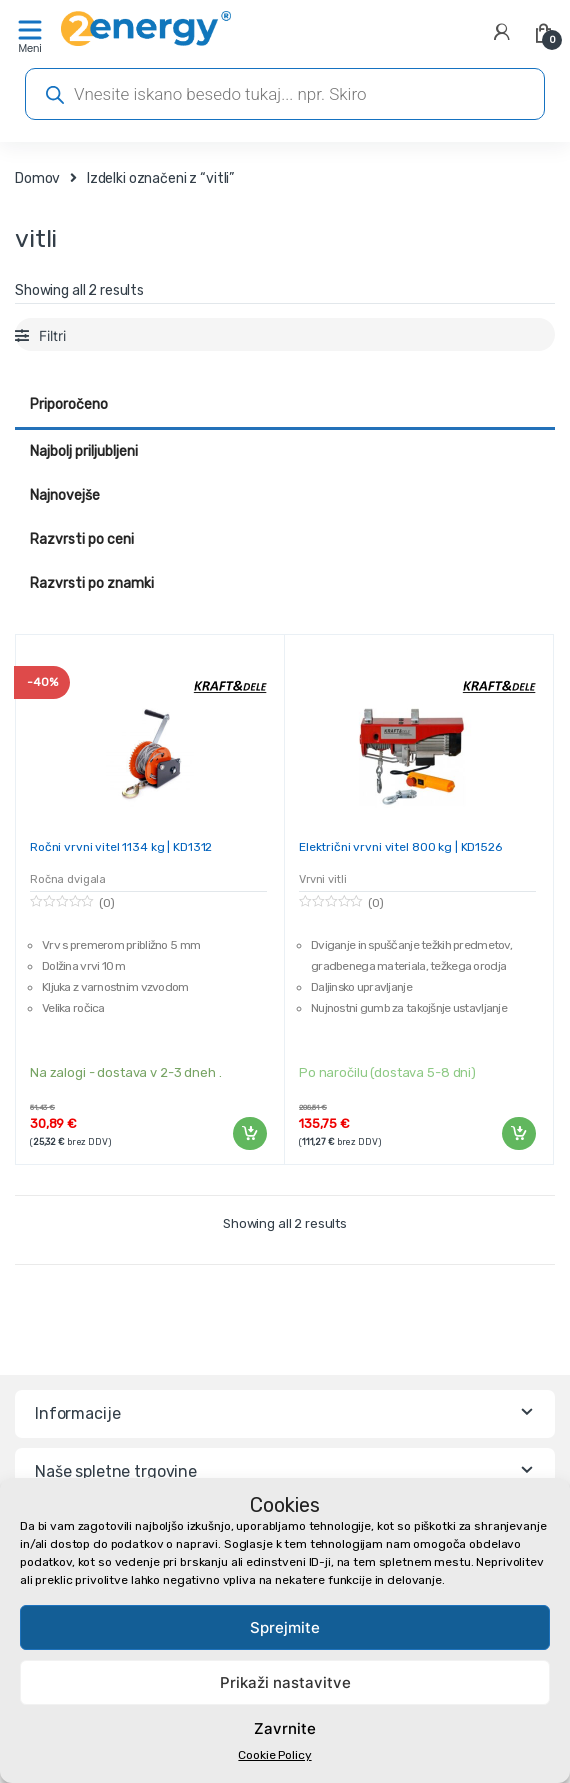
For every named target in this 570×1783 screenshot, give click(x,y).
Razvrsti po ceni (82, 539)
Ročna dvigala (68, 879)
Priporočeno (69, 404)
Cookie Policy (274, 1755)
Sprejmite (285, 1627)
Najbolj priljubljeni (84, 451)
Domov (37, 178)
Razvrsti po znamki (92, 583)
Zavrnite (285, 1728)
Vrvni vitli (322, 879)
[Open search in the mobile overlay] (285, 94)
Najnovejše (65, 495)
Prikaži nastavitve (285, 1682)
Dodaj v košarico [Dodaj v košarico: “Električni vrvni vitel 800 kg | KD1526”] (518, 1134)
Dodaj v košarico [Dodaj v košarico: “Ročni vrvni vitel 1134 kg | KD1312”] (249, 1134)
